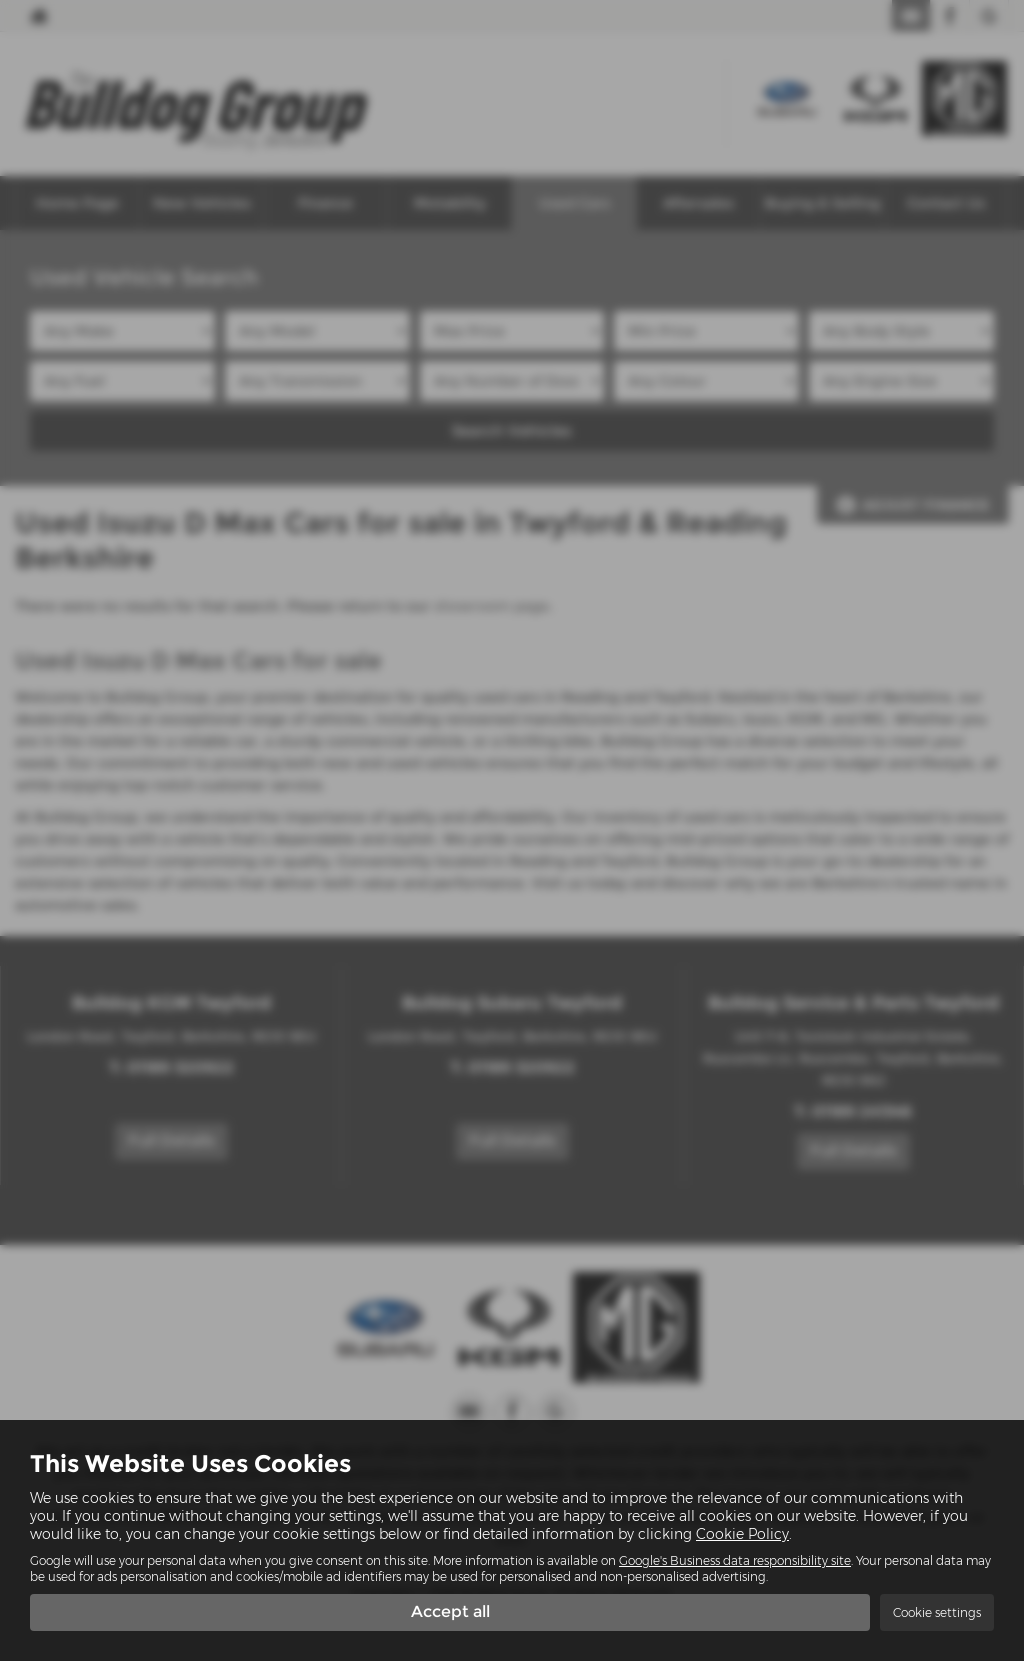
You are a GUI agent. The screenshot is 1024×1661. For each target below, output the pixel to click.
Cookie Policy (742, 1534)
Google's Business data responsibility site (735, 1560)
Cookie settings (937, 1612)
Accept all (450, 1611)
